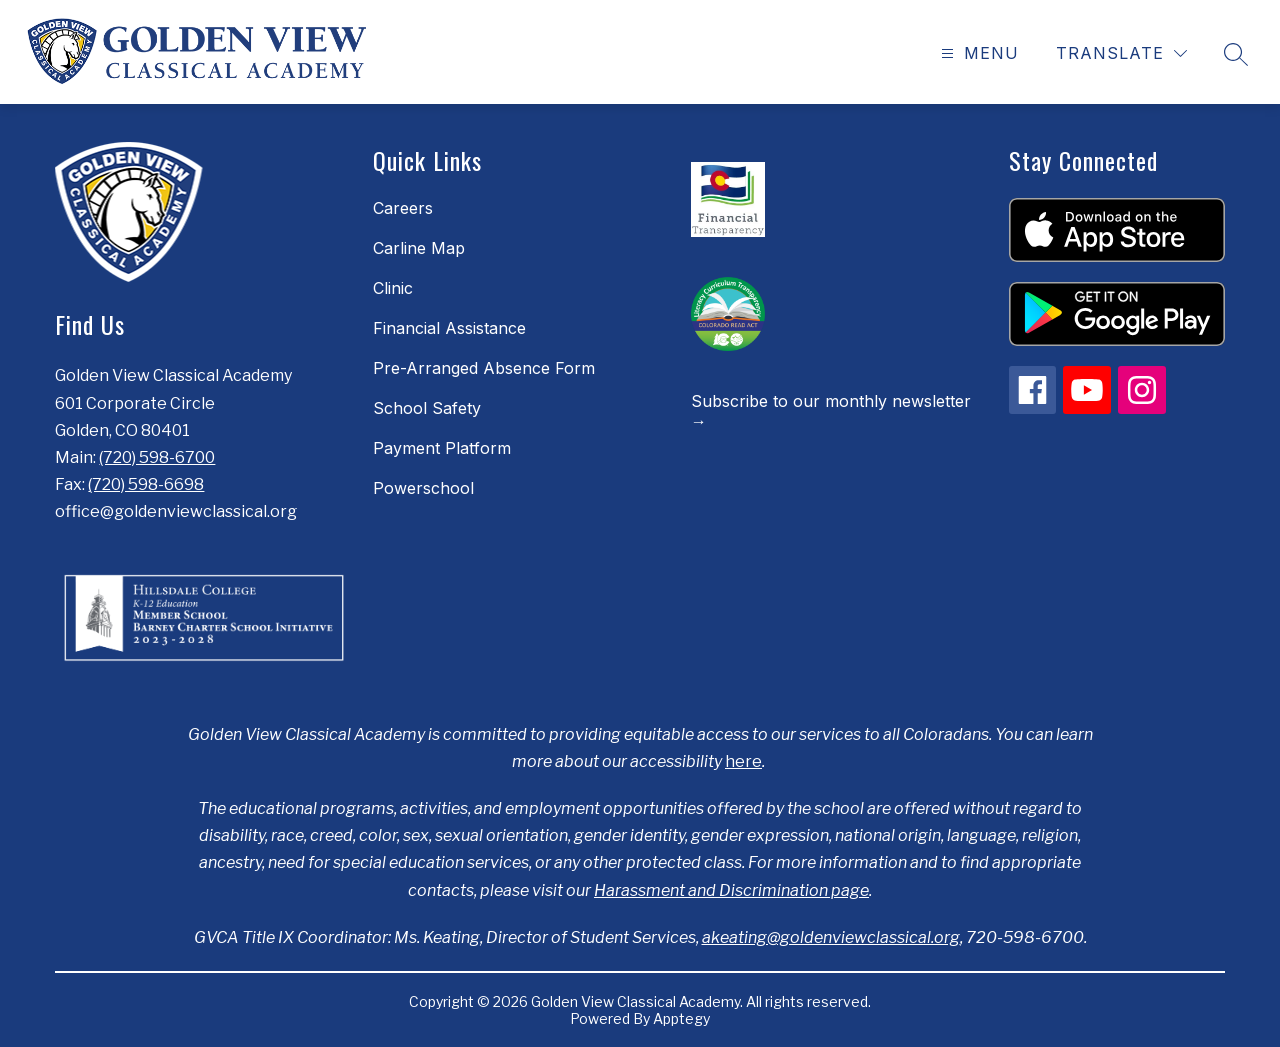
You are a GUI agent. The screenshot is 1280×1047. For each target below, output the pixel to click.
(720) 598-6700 (157, 457)
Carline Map (419, 248)
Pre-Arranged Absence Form (484, 368)
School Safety (427, 408)
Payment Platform (442, 448)
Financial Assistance (449, 328)
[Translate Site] (1121, 53)
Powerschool (423, 488)
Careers (403, 208)
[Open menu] (977, 53)
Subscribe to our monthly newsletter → (831, 411)
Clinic (393, 288)
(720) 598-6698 (146, 484)
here (743, 761)
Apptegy (681, 1018)
